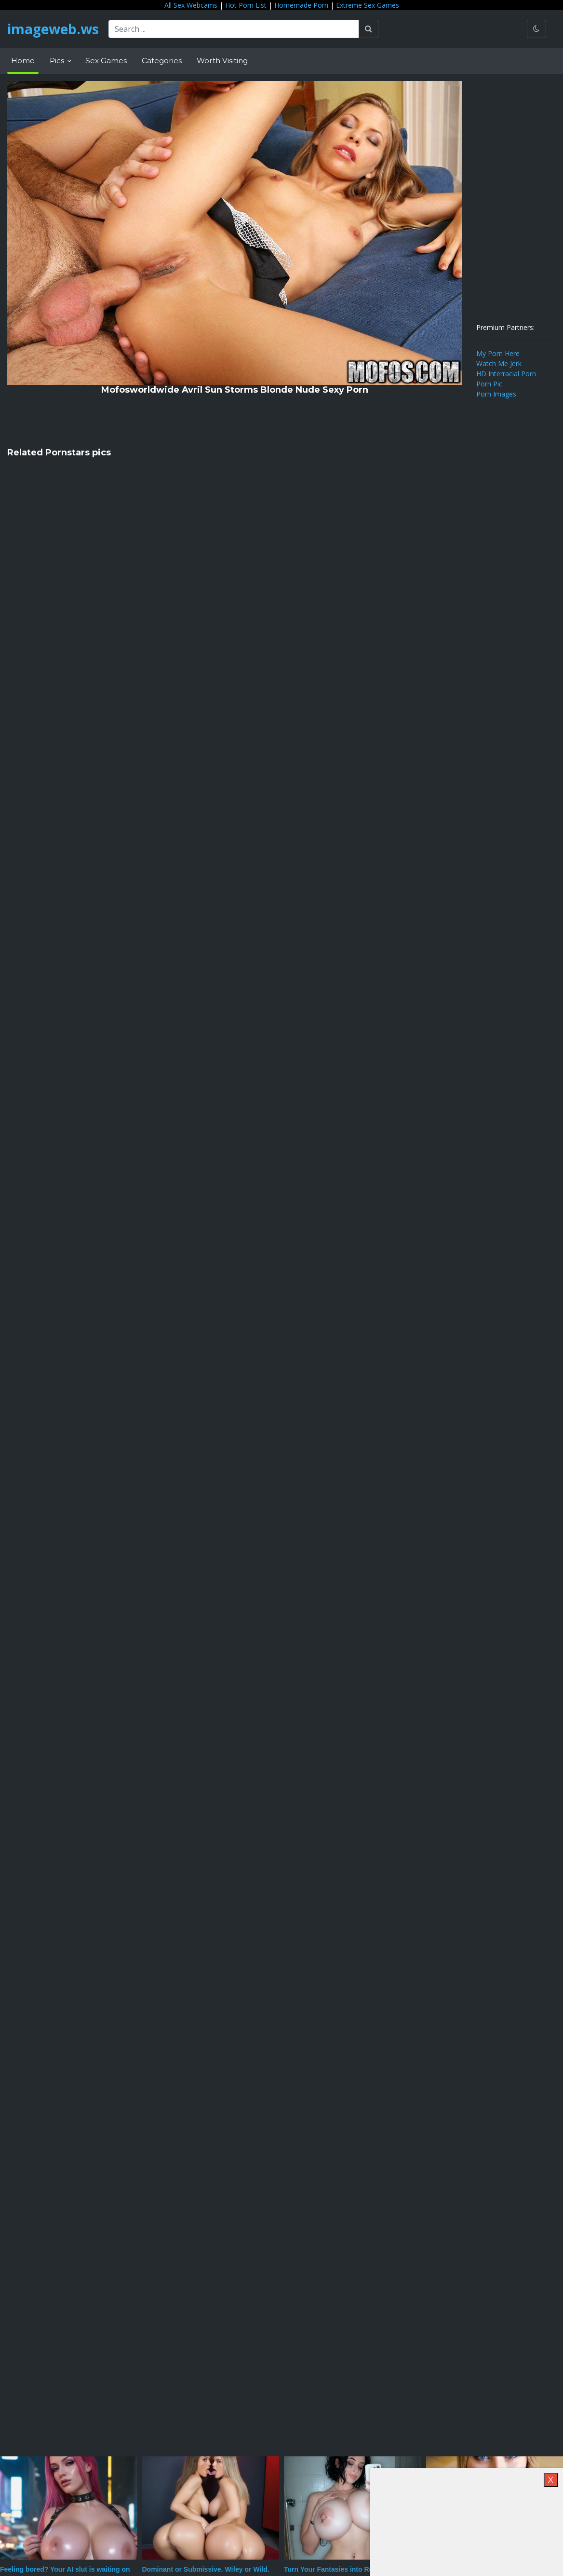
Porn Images (496, 393)
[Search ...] (233, 29)
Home (23, 60)
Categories (162, 60)
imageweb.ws (53, 29)
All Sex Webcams (190, 5)
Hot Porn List (246, 5)
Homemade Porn (301, 5)
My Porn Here (498, 353)
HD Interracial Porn (506, 373)
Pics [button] (58, 60)
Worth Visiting (222, 60)
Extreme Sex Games (367, 5)
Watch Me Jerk (499, 363)
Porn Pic (489, 383)
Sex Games (106, 60)
